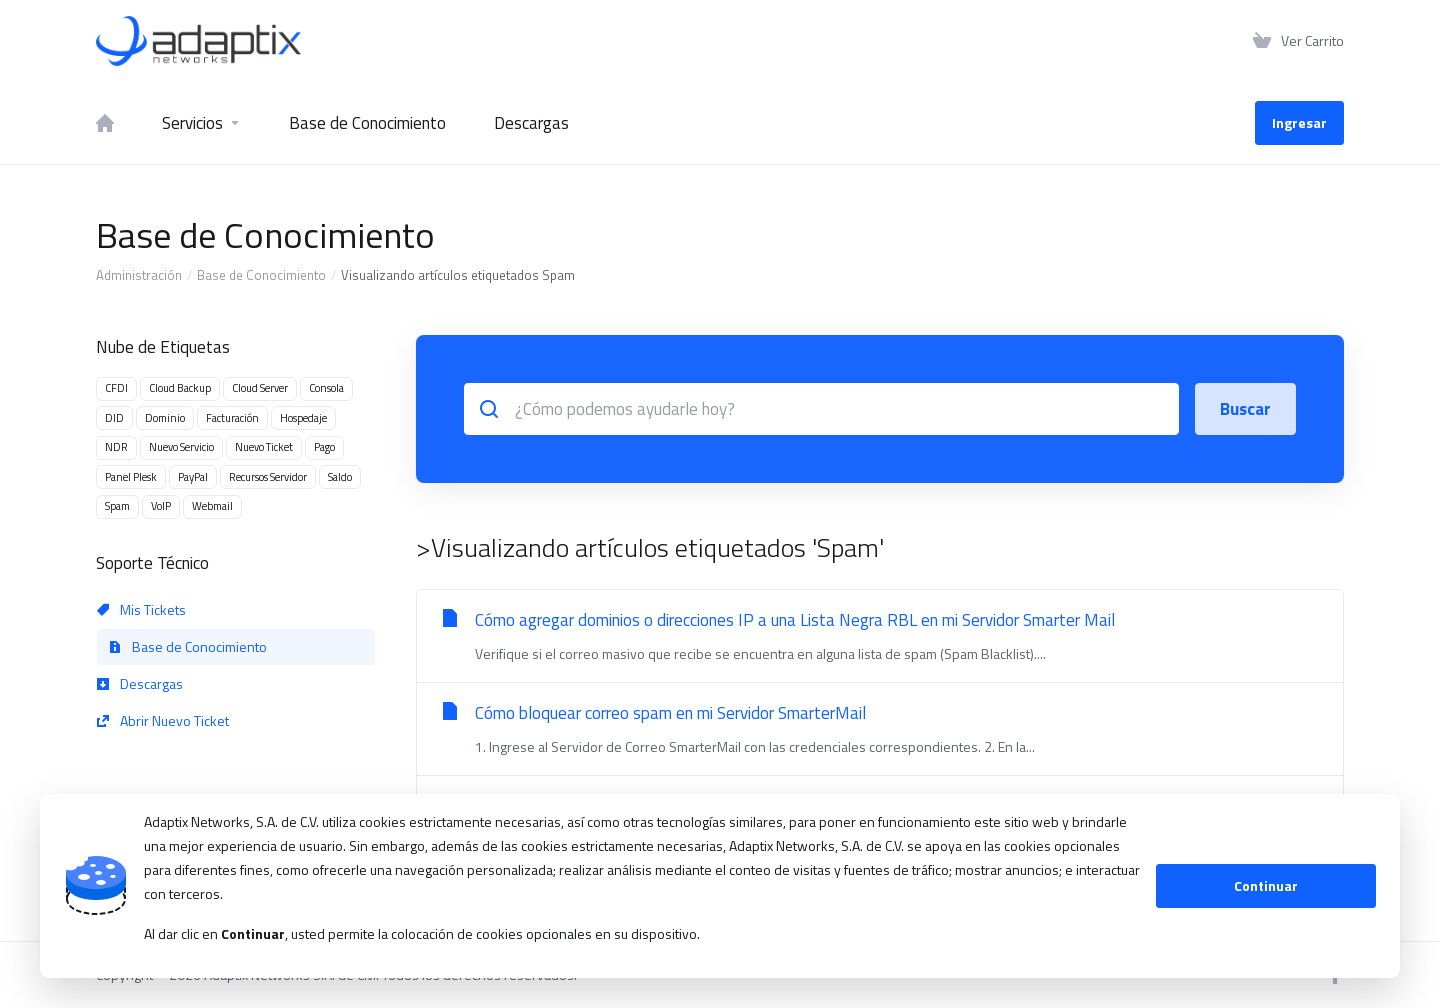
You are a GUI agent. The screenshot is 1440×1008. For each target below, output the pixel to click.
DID (114, 418)
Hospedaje (303, 418)
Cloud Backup (180, 388)
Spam (117, 506)
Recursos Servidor (268, 477)
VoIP (161, 506)
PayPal (193, 477)
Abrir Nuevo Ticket (163, 720)
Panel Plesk (131, 477)
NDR (116, 447)
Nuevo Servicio (181, 447)
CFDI (116, 388)
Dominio (165, 418)
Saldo (340, 477)
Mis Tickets (141, 609)
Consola (326, 388)
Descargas (140, 683)
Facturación (232, 418)
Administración (139, 275)
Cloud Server (260, 388)
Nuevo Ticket (264, 447)
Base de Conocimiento (261, 275)
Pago (324, 447)
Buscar (1245, 409)
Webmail (212, 506)
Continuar (1266, 885)
